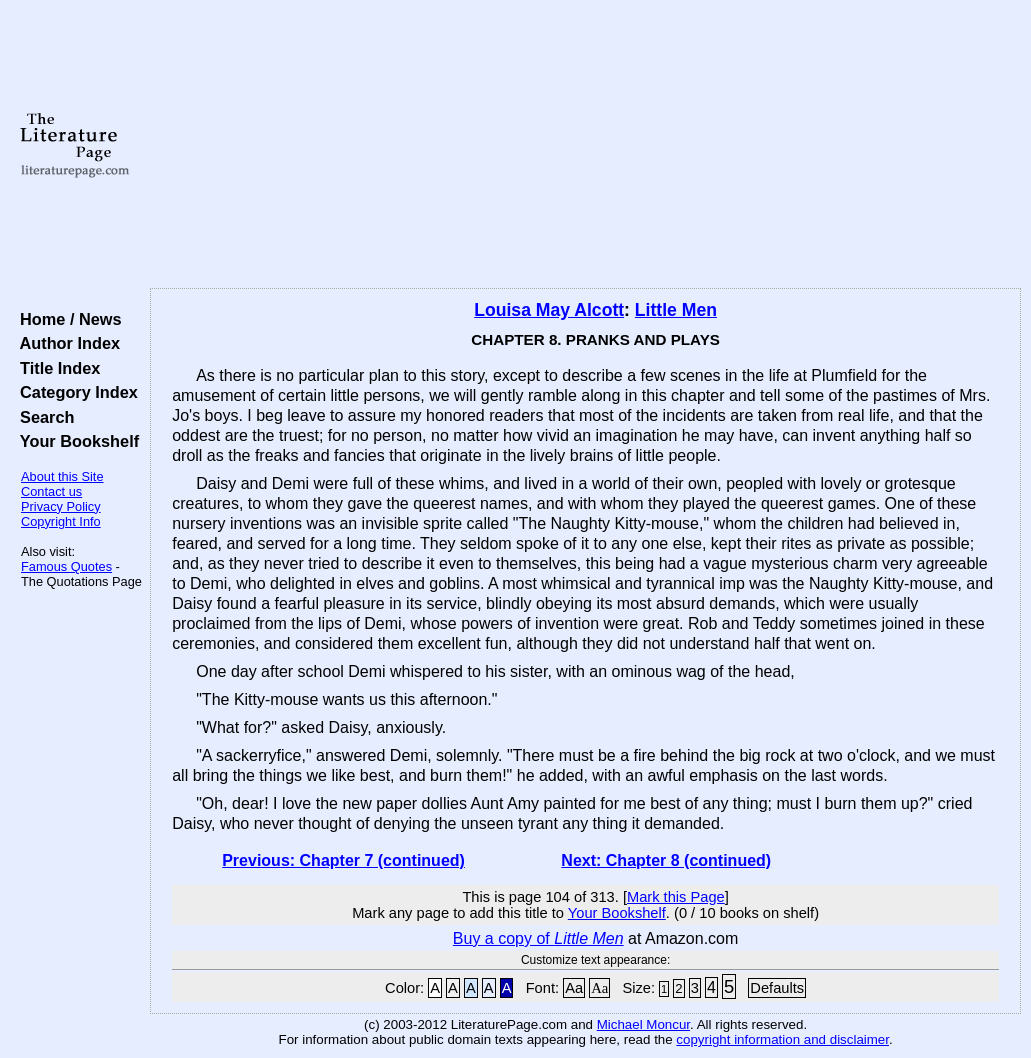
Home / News (66, 319)
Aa (574, 988)
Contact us (51, 491)
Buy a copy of (538, 938)
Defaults (777, 988)
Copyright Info (61, 521)
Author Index (65, 343)
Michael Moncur (643, 1024)
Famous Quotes (66, 566)
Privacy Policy (61, 506)
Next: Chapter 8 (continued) (666, 860)
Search (42, 417)
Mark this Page (676, 897)
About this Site (62, 476)
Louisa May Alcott (549, 310)
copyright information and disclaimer (782, 1039)
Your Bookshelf (75, 441)
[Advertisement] (585, 145)
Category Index (74, 392)
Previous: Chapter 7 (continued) (343, 860)
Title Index (55, 368)
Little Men (676, 310)
